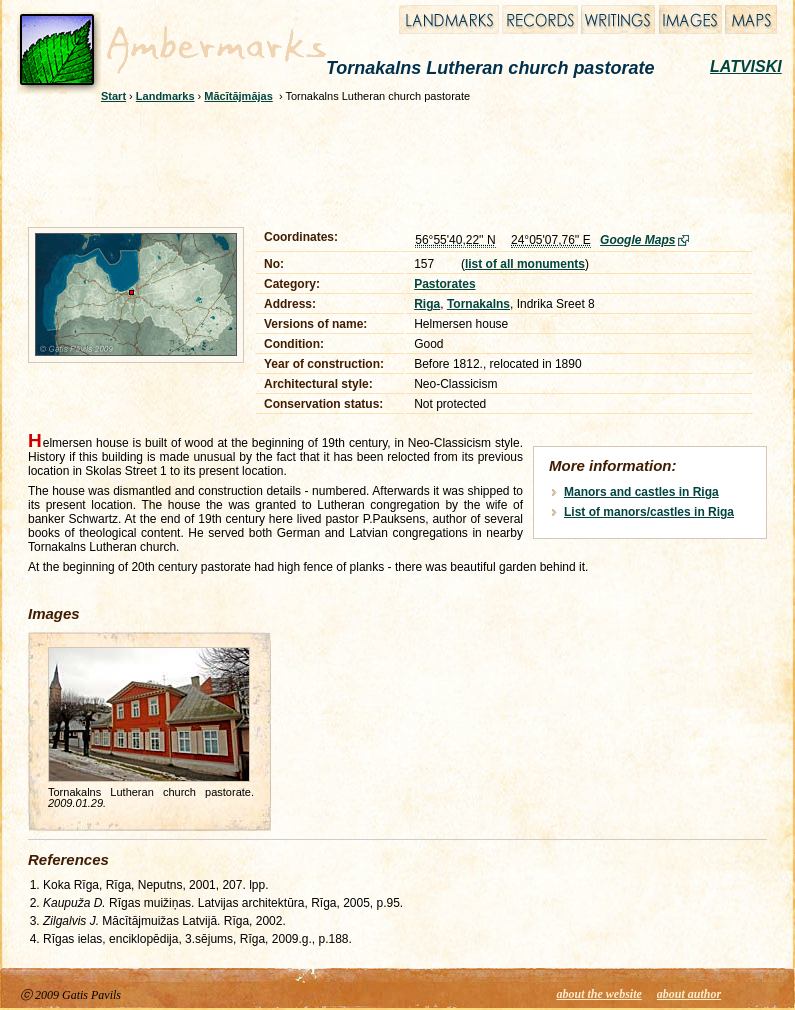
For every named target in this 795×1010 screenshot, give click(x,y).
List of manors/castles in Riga (649, 512)
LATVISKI (746, 66)
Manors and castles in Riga (641, 492)
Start (113, 96)
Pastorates (444, 284)
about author (689, 994)
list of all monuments (525, 264)
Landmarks (165, 96)
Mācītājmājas (238, 96)
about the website (599, 994)
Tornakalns (478, 304)
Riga (427, 304)
